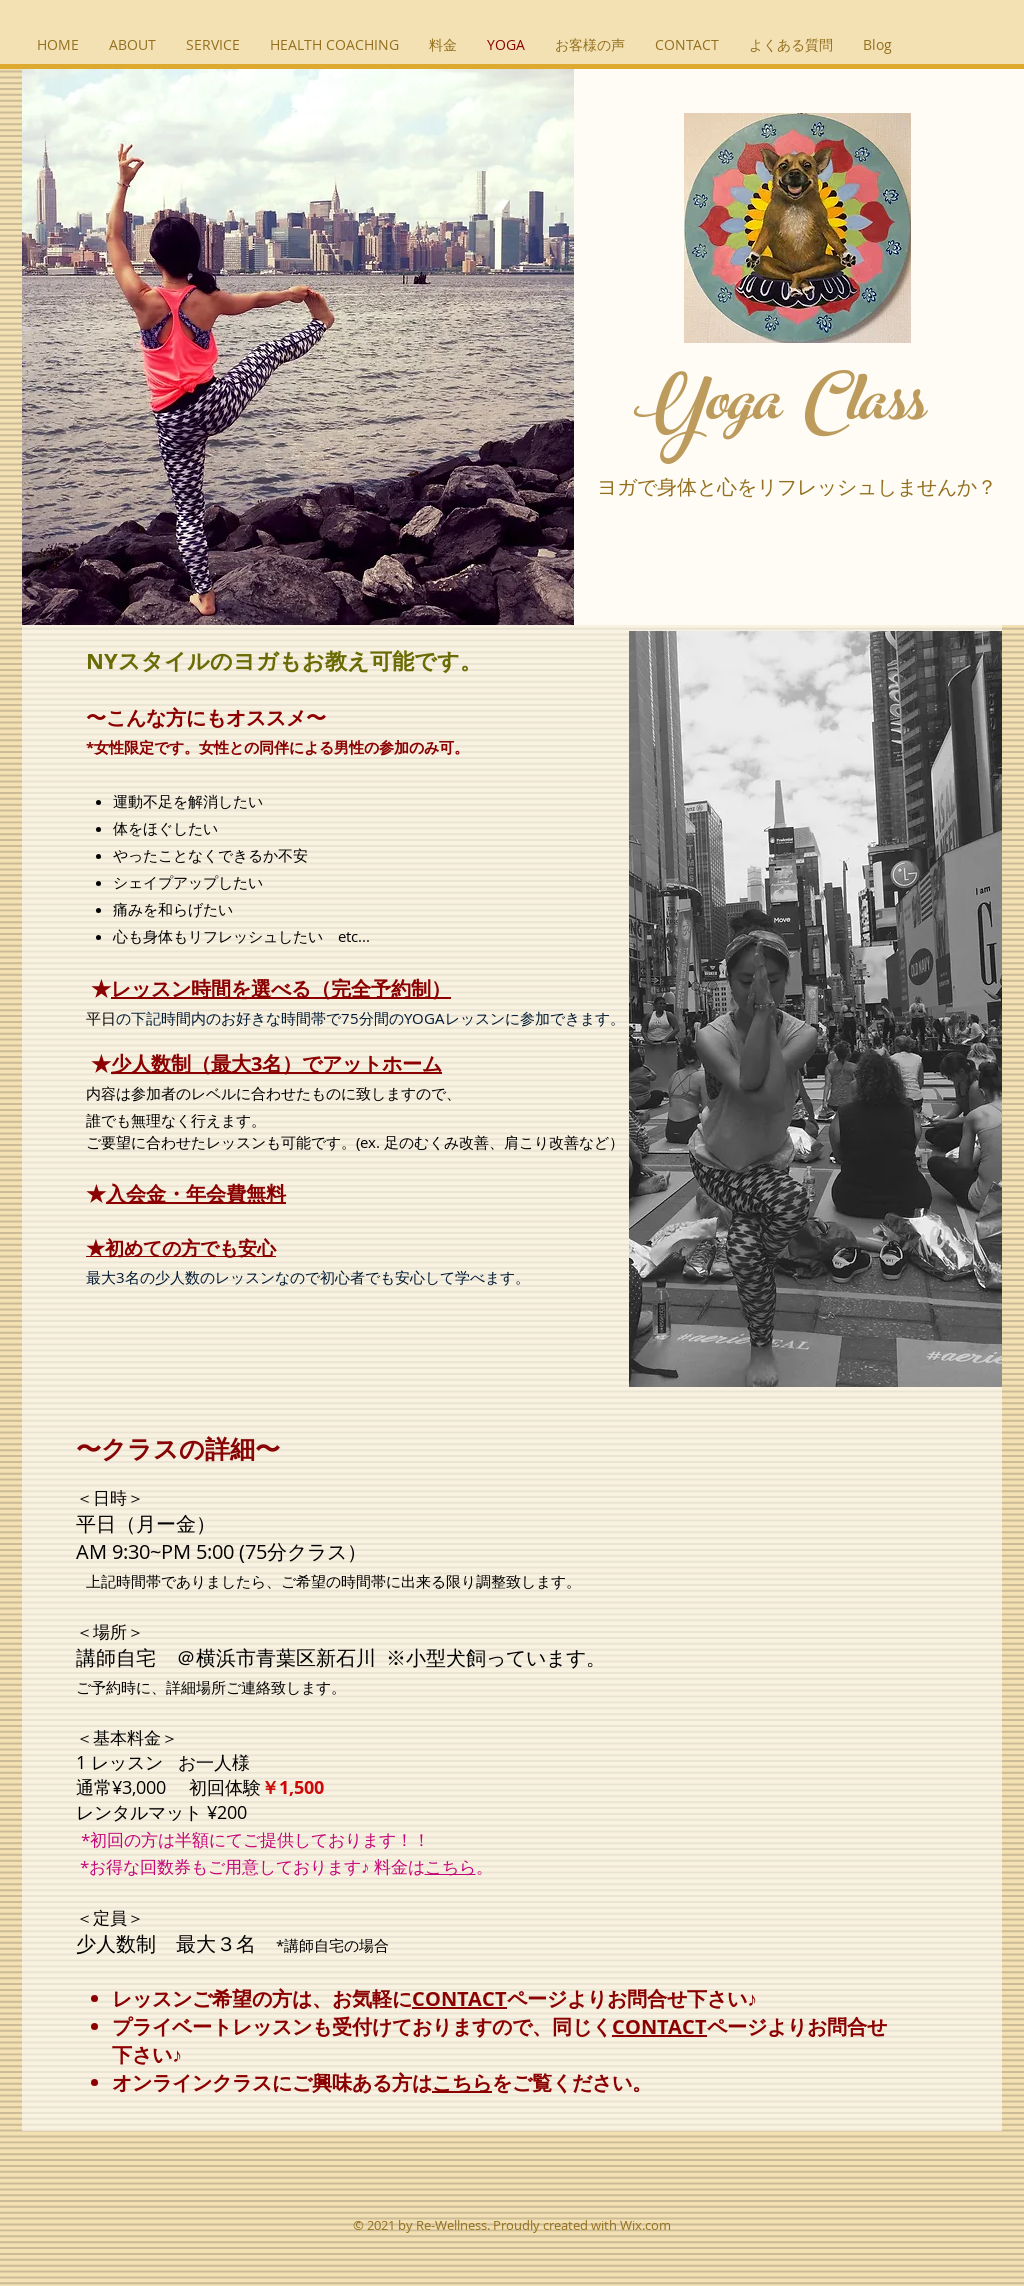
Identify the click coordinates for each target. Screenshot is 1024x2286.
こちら (450, 1866)
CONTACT (459, 1998)
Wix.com (645, 2225)
